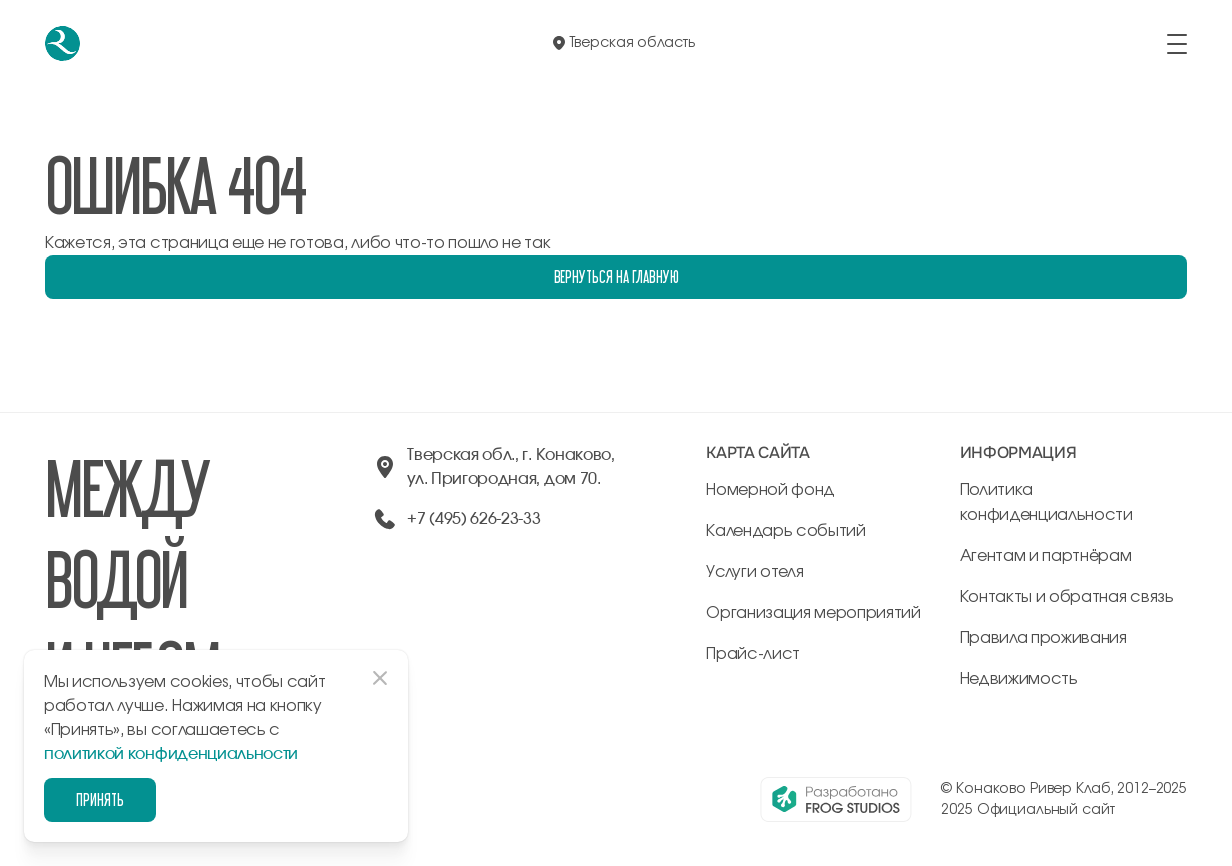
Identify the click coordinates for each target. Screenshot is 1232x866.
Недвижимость (1019, 679)
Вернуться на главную (616, 276)
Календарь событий (786, 531)
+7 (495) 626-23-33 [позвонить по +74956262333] (473, 519)
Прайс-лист (753, 654)
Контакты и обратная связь (1067, 597)
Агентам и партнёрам (1046, 556)
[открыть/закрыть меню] (1177, 44)
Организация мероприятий (813, 613)
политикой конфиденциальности (171, 754)
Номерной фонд (770, 490)
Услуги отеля (754, 572)
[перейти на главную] (62, 43)
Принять (100, 799)
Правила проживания (1043, 638)
